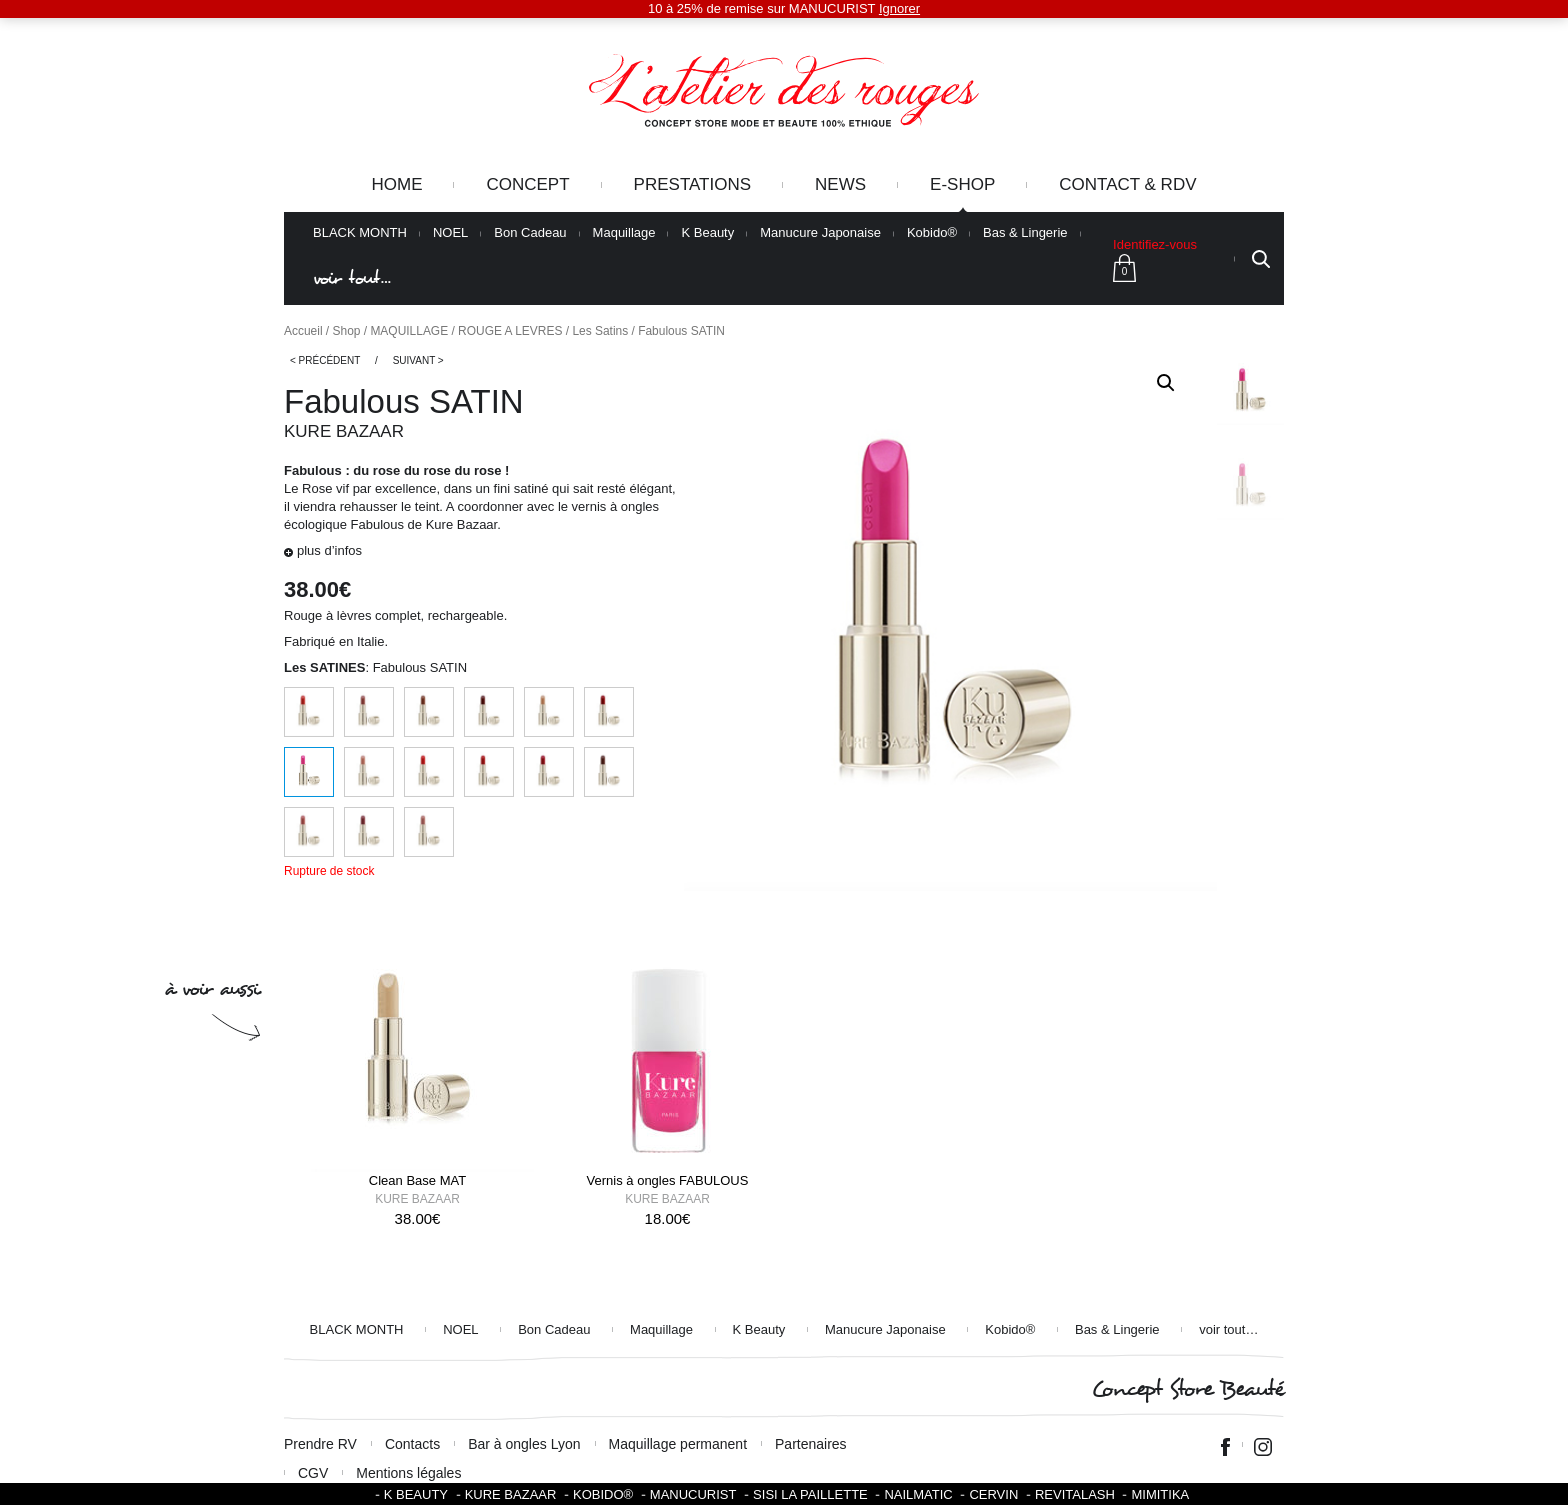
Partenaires (811, 1444)
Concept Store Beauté (1187, 1389)
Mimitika (1160, 1494)
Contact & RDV (1127, 184)
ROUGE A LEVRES (510, 331)
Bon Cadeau (530, 233)
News (840, 184)
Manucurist (693, 1494)
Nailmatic (918, 1494)
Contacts (412, 1444)
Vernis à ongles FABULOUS (668, 1180)
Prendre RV (320, 1444)
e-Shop (962, 184)
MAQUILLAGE (409, 331)
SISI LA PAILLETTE (810, 1494)
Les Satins (600, 331)
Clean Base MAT (417, 1180)
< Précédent (325, 360)
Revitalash (1075, 1494)
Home (396, 184)
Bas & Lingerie (1025, 233)
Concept (527, 184)
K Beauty (707, 233)
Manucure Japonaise (820, 233)
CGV (313, 1473)
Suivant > (418, 360)
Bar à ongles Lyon (524, 1444)
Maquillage (624, 233)
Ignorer (899, 8)
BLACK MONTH (360, 233)
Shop (347, 331)
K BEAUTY (416, 1494)
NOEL (450, 233)
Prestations (692, 184)
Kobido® (932, 233)
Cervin (993, 1494)
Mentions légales (408, 1473)
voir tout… (352, 278)
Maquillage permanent (678, 1444)
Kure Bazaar (344, 431)
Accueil (303, 331)
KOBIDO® (603, 1494)
